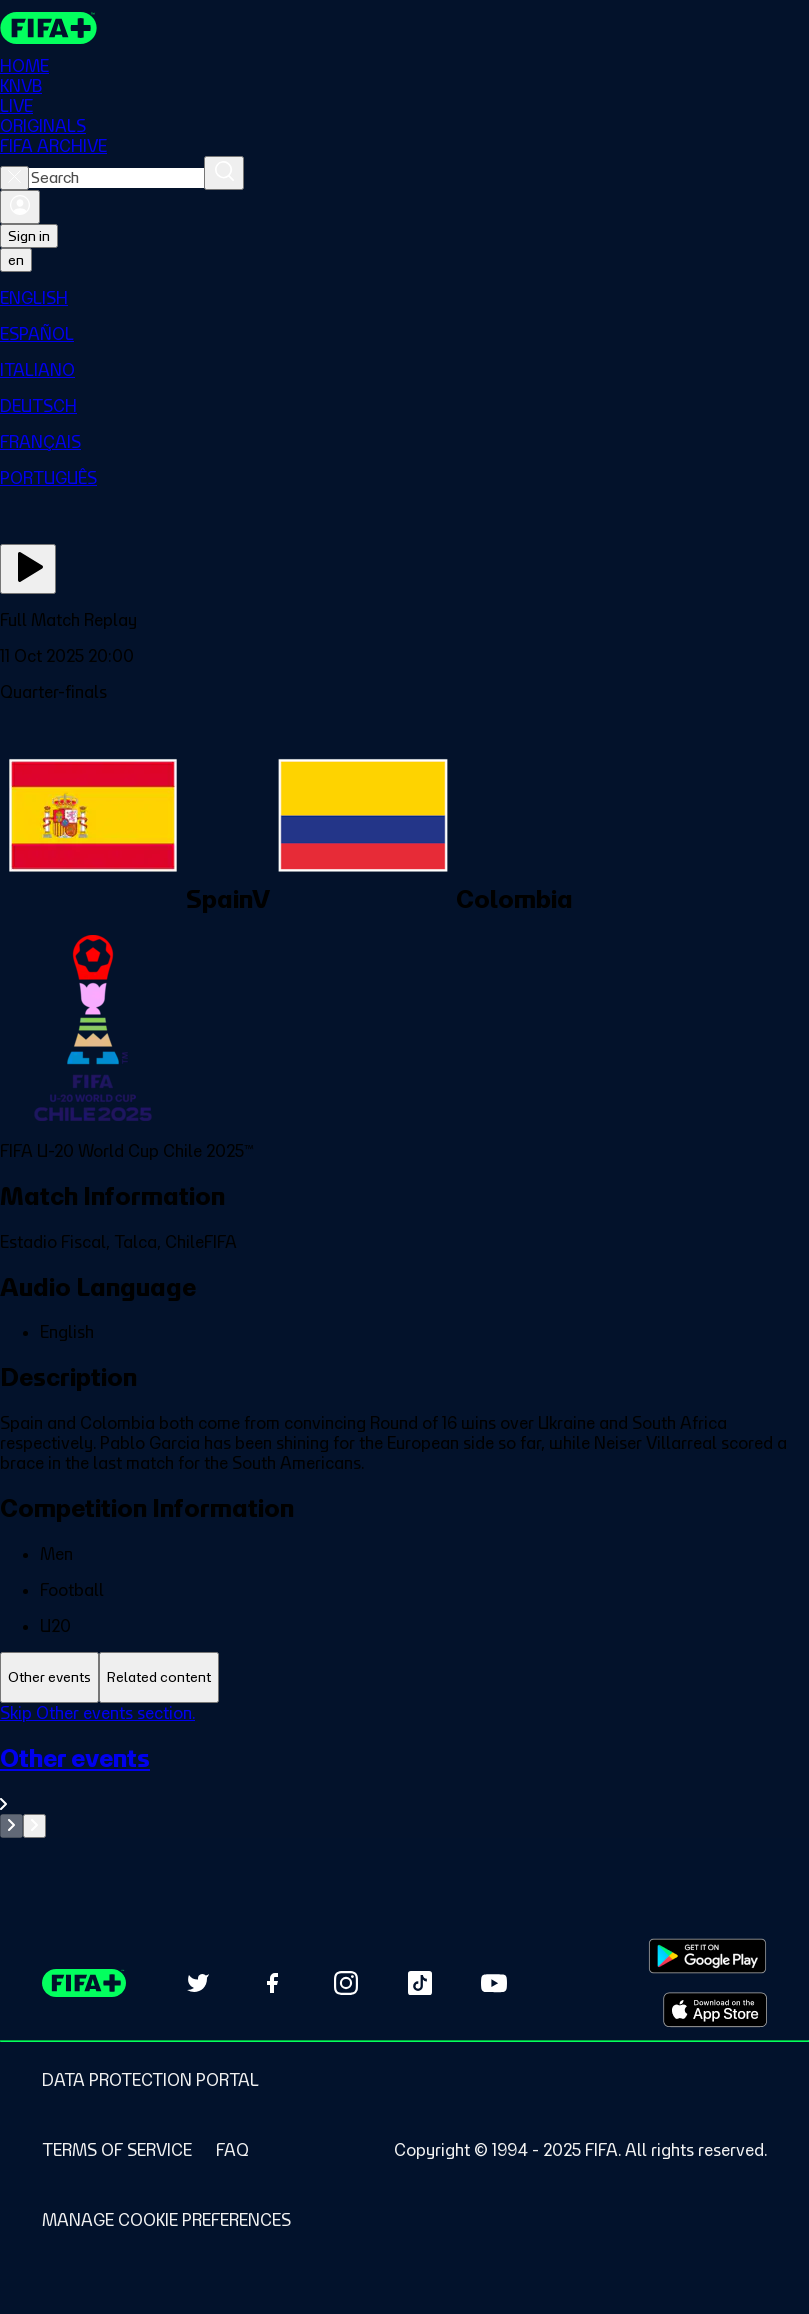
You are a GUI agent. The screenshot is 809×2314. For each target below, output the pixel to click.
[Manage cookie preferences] (166, 2220)
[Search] (224, 173)
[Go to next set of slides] (34, 1826)
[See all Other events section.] (404, 1778)
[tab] (49, 1677)
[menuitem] (404, 298)
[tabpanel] (404, 1770)
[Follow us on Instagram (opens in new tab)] (346, 1983)
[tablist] (404, 1677)
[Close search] (14, 178)
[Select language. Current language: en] (16, 260)
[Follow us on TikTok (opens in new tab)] (420, 1983)
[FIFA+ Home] (48, 28)
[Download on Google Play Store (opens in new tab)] (707, 1956)
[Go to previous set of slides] (11, 1826)
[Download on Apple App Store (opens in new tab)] (715, 2010)
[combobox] (116, 178)
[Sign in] (20, 207)
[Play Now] (28, 569)
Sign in (29, 236)
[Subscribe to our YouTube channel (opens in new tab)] (494, 1983)
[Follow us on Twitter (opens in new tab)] (198, 1983)
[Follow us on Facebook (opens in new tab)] (272, 1983)
